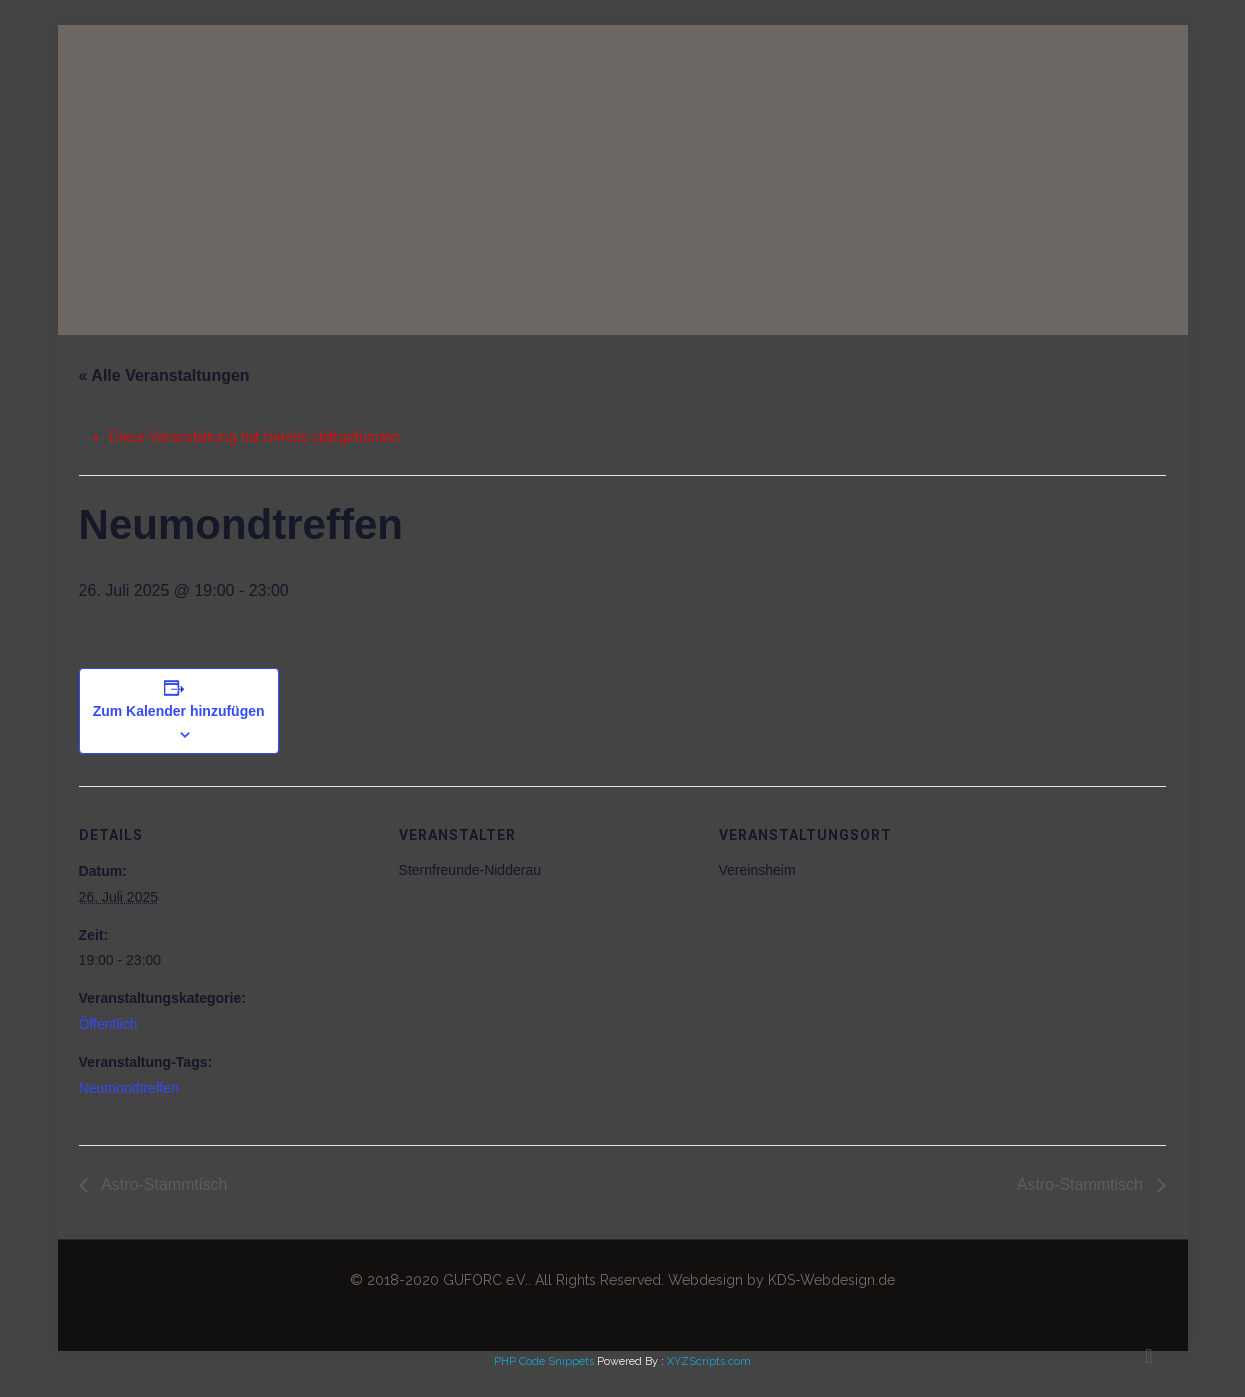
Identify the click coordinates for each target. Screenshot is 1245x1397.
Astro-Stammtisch (163, 1184)
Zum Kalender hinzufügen (179, 711)
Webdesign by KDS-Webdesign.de (781, 1280)
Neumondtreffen (129, 1088)
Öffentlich (108, 1024)
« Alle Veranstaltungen (164, 375)
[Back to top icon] (1149, 1356)
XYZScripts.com (709, 1361)
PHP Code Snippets (544, 1361)
